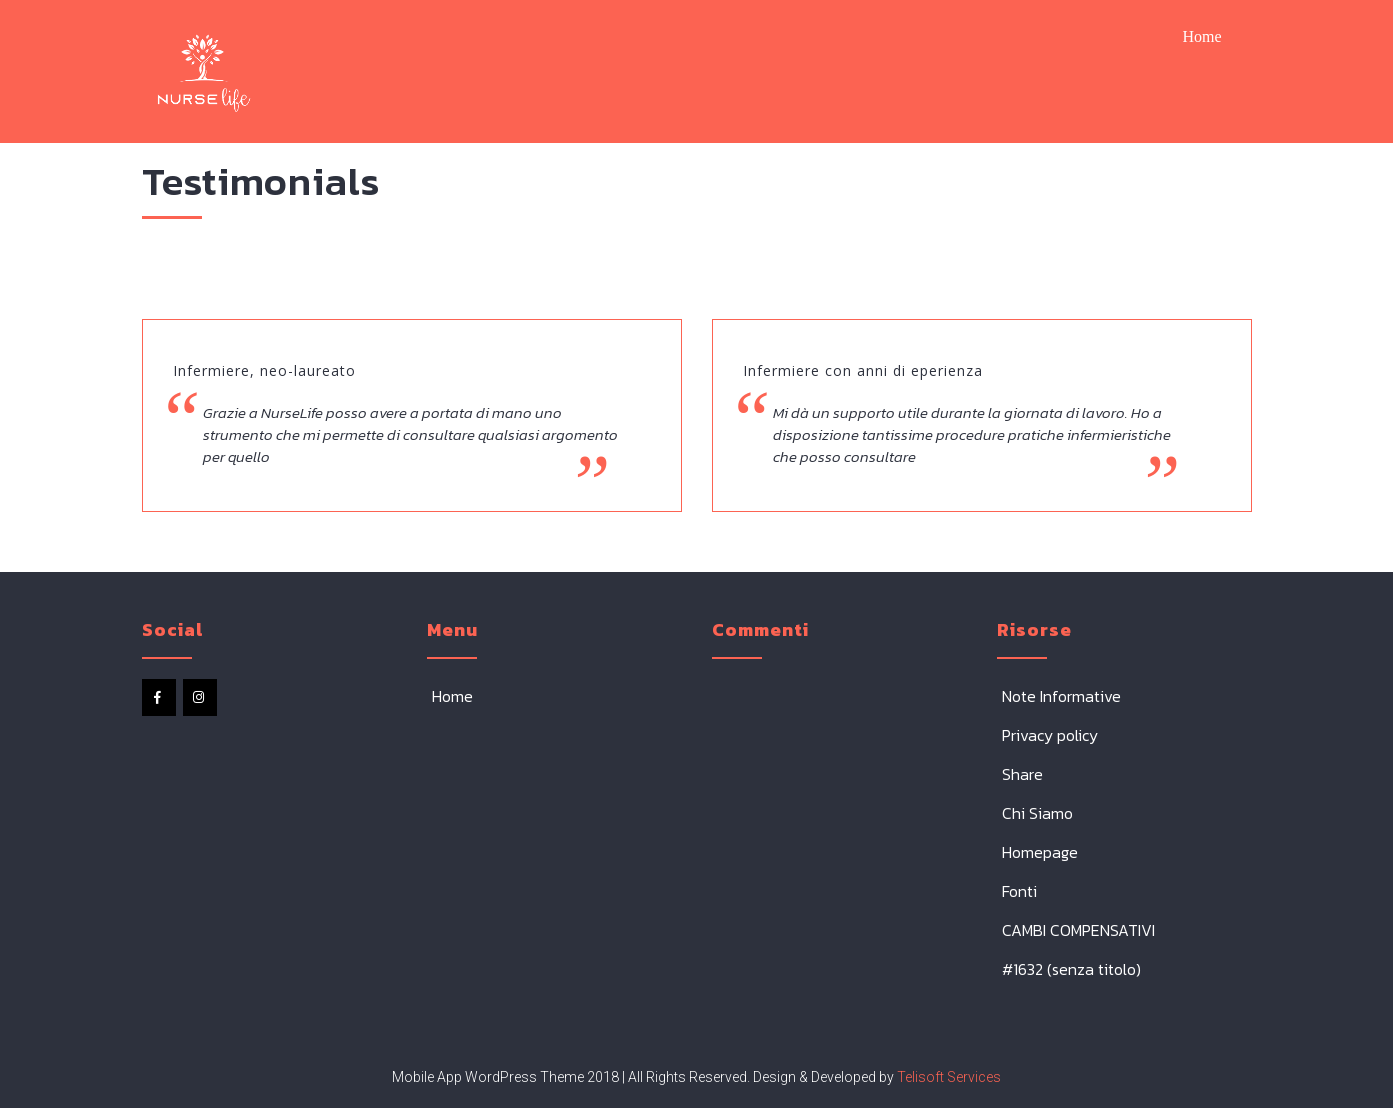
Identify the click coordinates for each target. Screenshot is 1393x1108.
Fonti (1019, 891)
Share (1022, 774)
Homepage (1040, 852)
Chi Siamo (1037, 813)
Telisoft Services (947, 1077)
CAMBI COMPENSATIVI (1078, 930)
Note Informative (1061, 696)
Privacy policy (1050, 735)
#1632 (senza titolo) (1071, 969)
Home (1201, 36)
